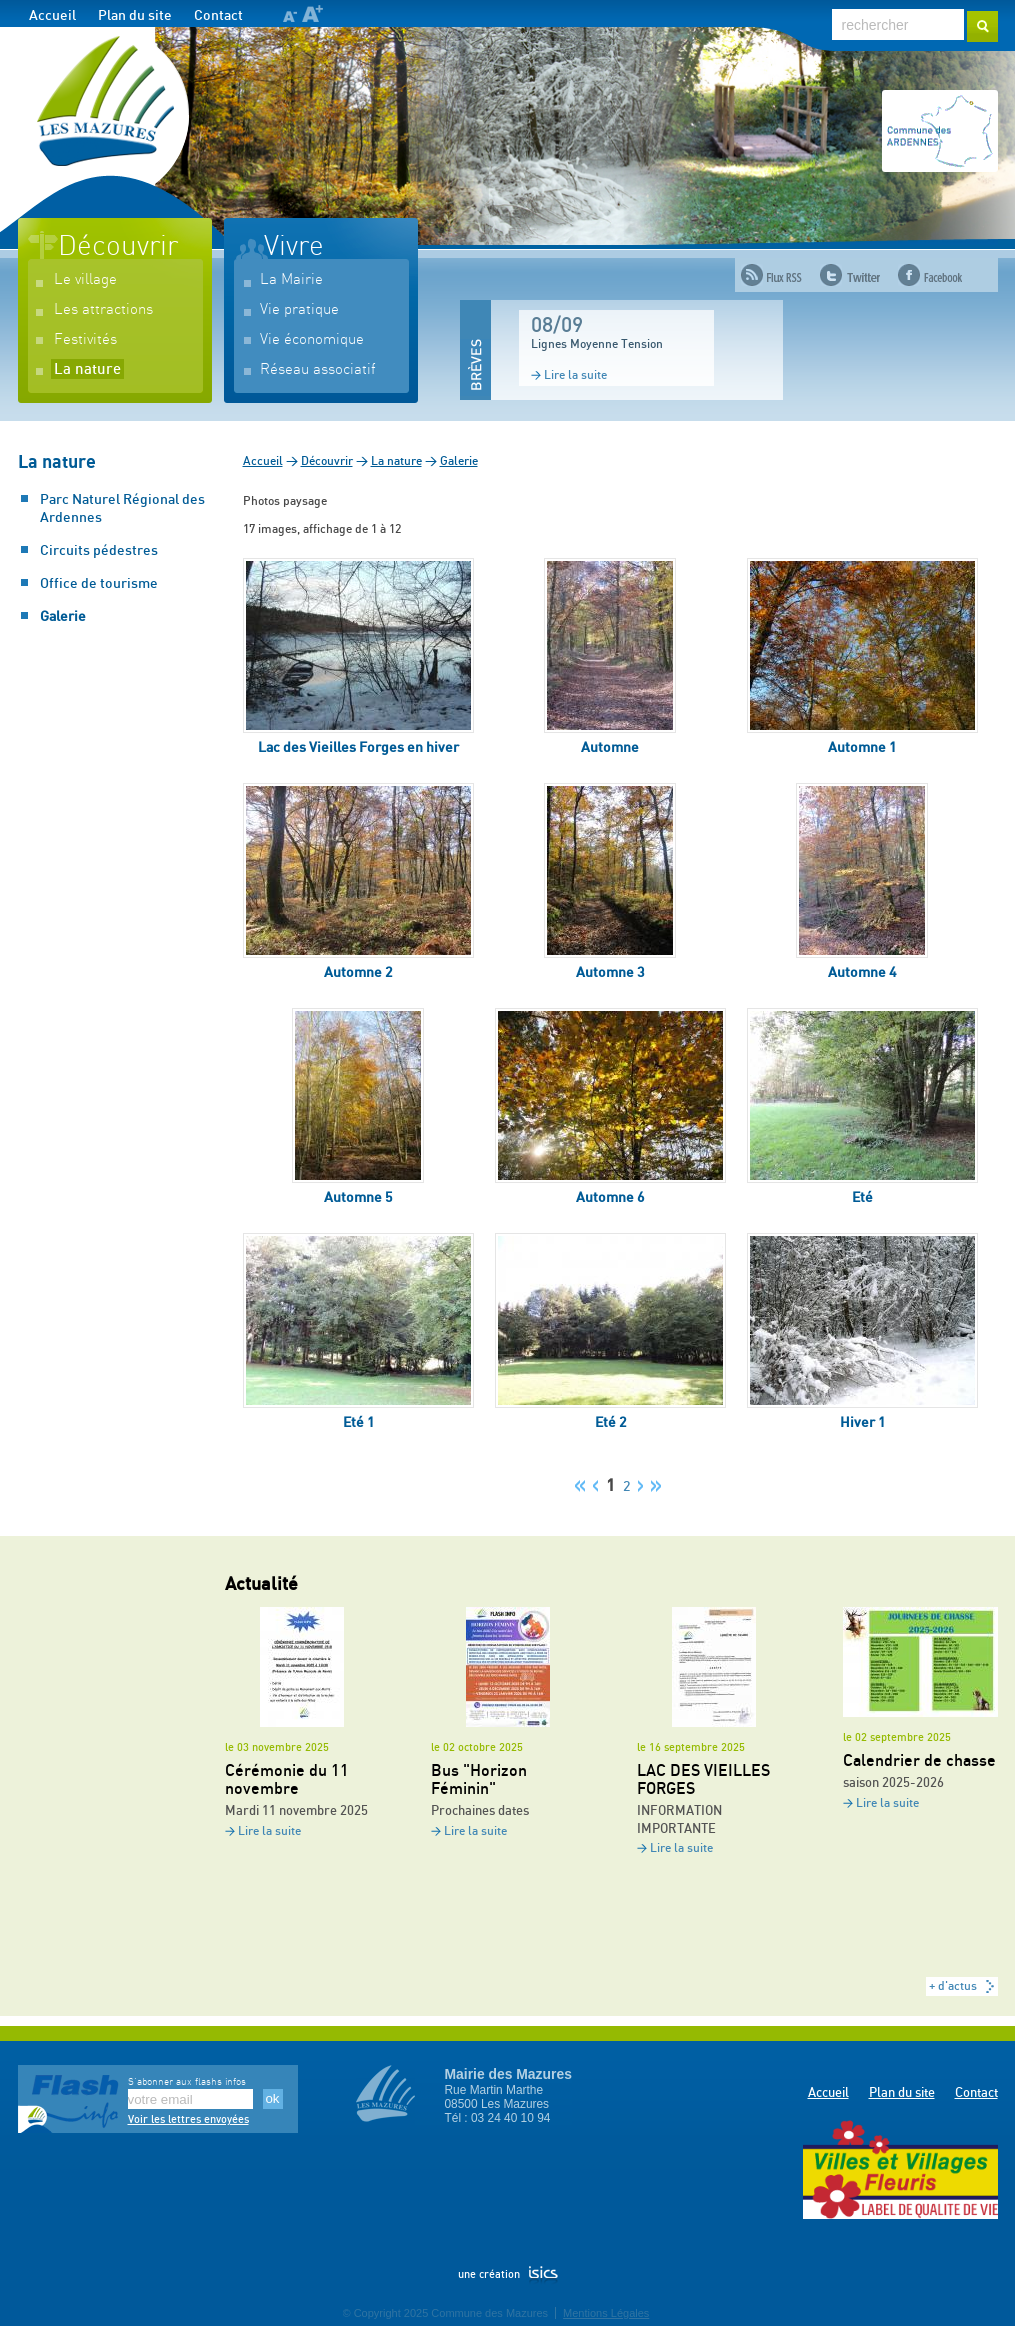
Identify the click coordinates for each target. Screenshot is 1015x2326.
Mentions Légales (606, 2313)
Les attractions (103, 309)
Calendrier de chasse (919, 1761)
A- (289, 16)
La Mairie (291, 279)
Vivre (294, 247)
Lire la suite (575, 375)
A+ (312, 13)
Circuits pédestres (99, 551)
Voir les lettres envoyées (188, 2119)
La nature (87, 369)
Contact (218, 16)
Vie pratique (299, 309)
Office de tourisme (99, 584)
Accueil (52, 16)
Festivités (85, 339)
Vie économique (312, 339)
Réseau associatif (318, 369)
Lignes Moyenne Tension (597, 344)
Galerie (63, 617)
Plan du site (135, 16)
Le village (85, 279)
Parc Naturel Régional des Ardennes (122, 509)
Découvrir (118, 247)
